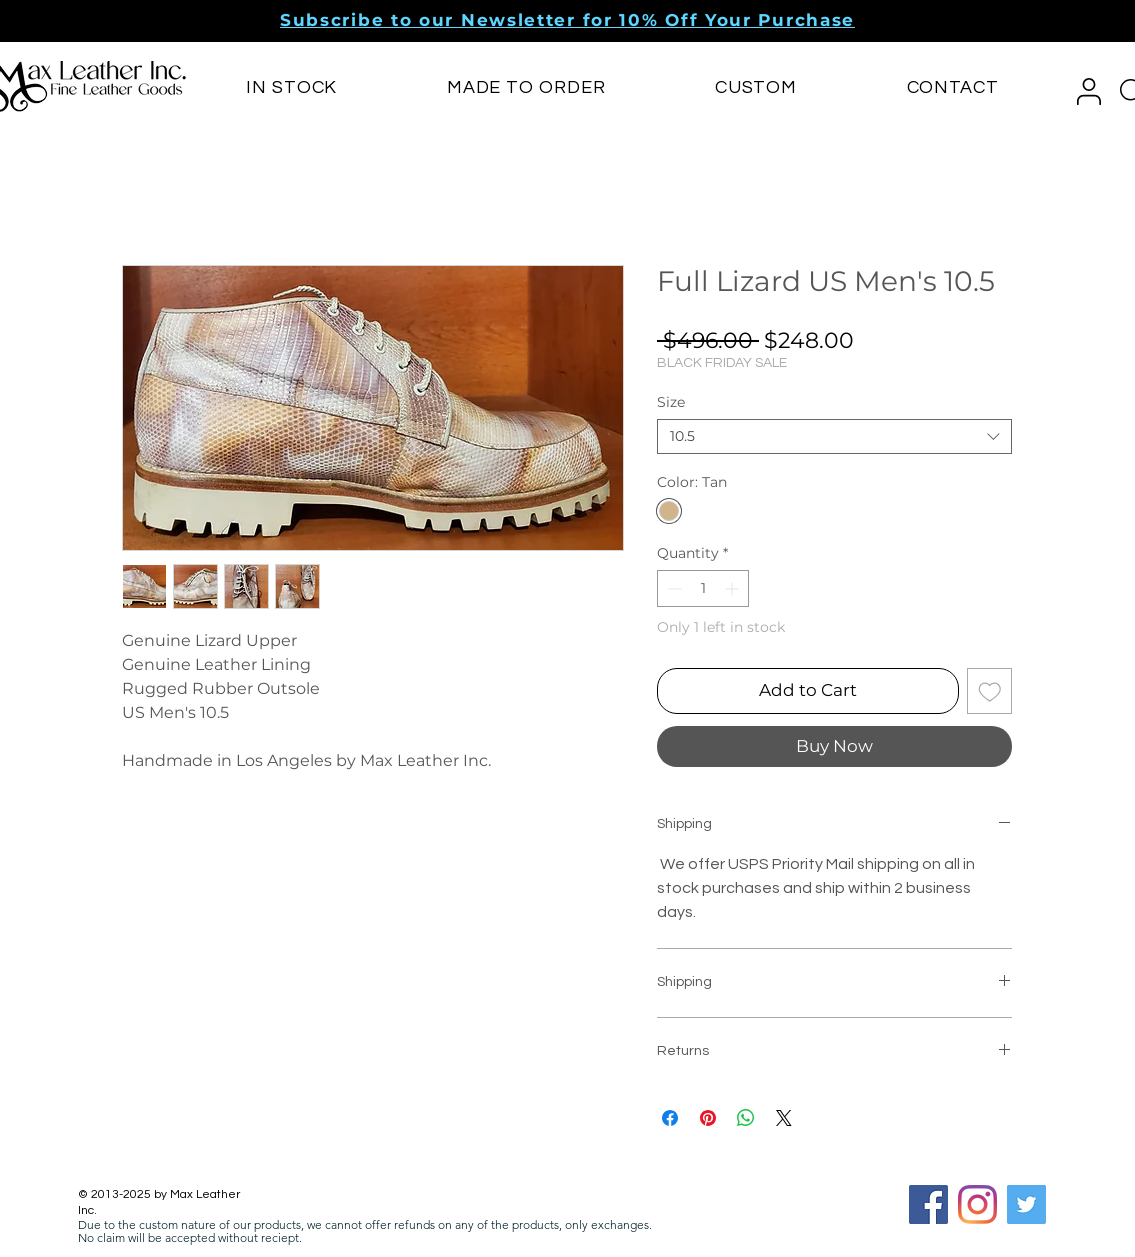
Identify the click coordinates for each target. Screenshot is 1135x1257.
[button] (567, 20)
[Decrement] (672, 588)
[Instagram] (977, 1204)
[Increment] (733, 588)
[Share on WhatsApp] (746, 1118)
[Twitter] (1026, 1204)
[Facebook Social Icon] (928, 1204)
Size (671, 402)
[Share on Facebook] (670, 1118)
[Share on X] (784, 1118)
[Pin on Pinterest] (708, 1118)
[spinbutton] (703, 588)
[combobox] (834, 436)
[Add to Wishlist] (990, 691)
